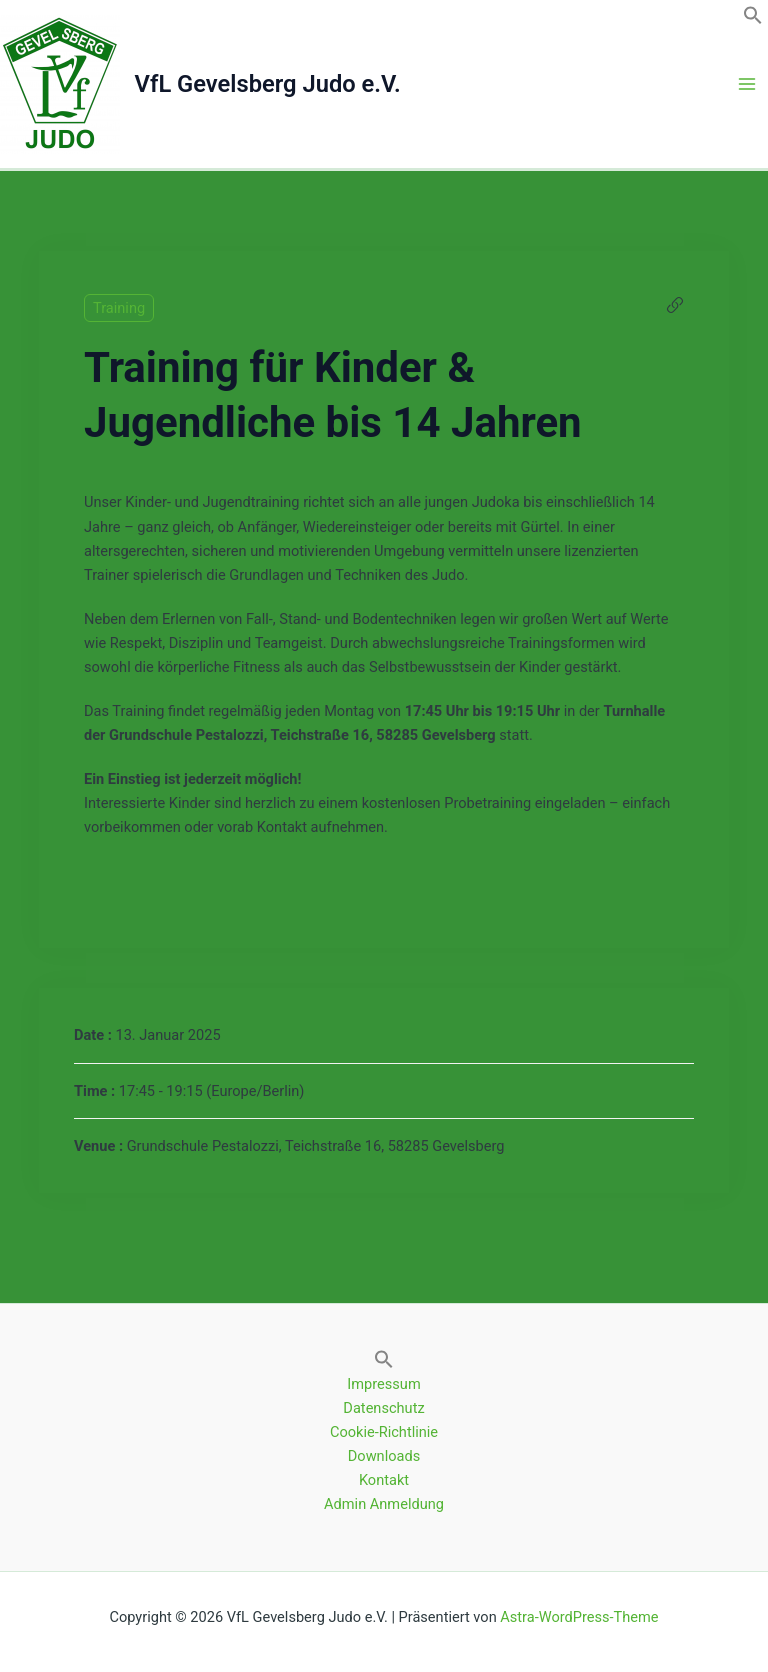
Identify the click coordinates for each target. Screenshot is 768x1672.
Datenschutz (383, 1408)
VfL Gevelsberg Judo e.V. (268, 84)
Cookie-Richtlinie (384, 1432)
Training (119, 308)
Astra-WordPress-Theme (579, 1617)
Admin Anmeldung (384, 1504)
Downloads (384, 1456)
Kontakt (384, 1480)
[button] (753, 20)
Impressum (383, 1384)
